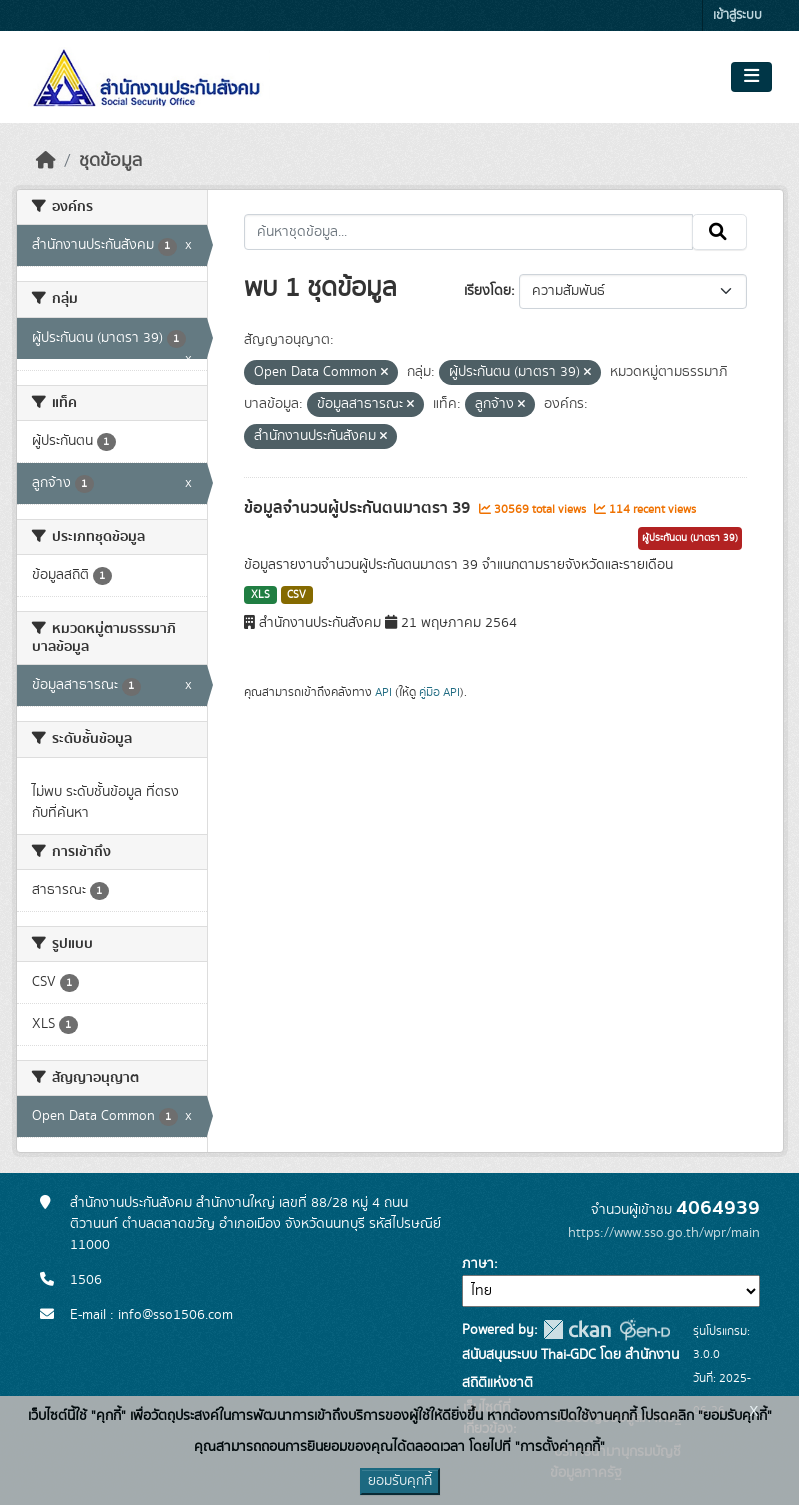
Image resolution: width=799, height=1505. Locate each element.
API (383, 692)
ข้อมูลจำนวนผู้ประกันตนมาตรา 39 (359, 508)
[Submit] (719, 232)
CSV (296, 595)
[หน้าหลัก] (46, 161)
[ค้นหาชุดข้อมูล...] (468, 232)
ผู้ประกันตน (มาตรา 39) (690, 538)
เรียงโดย (487, 291)
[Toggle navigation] (751, 77)
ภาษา (478, 1264)
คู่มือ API (439, 692)
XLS (260, 595)
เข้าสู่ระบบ (737, 15)
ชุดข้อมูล (110, 161)
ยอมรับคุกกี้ (400, 1481)
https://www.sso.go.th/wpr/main (664, 1233)
